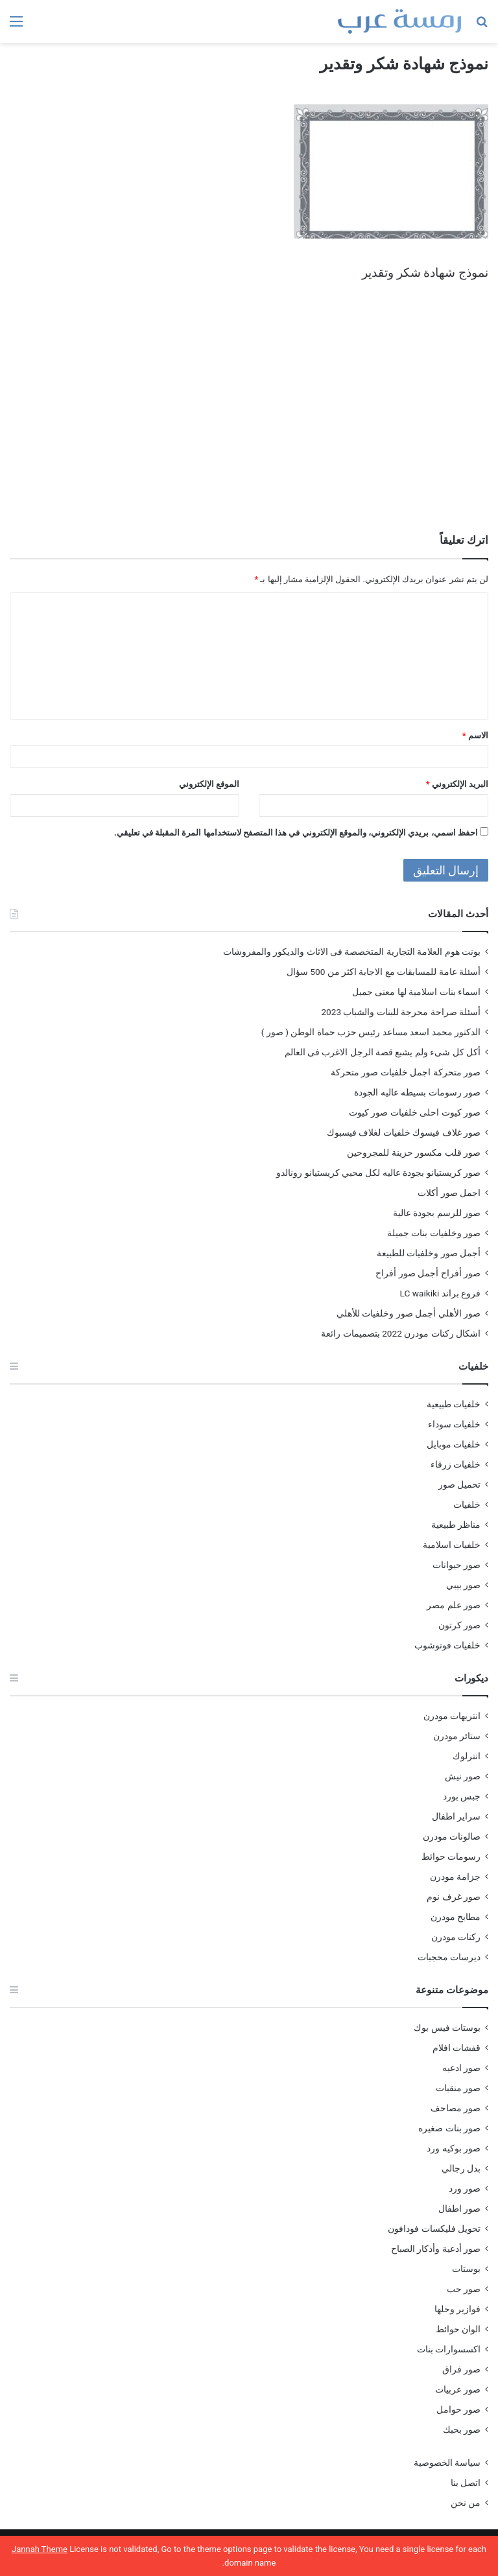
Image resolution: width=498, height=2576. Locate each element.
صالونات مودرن (451, 1836)
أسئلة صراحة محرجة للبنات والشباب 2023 (400, 1012)
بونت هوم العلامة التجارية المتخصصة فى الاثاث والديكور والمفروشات (351, 951)
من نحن (465, 2503)
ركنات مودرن (455, 1937)
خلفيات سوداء (454, 1424)
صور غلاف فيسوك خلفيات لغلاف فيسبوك (403, 1132)
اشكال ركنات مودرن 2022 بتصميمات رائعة (400, 1333)
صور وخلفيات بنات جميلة (433, 1233)
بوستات (466, 2269)
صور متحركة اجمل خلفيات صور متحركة (405, 1072)
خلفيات (466, 1504)
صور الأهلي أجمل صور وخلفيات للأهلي (408, 1313)
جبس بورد (461, 1796)
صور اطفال (459, 2208)
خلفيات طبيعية (453, 1404)
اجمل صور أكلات (449, 1193)
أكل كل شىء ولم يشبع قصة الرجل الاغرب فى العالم (382, 1052)
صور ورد (464, 2188)
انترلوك (466, 1756)
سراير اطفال (456, 1816)
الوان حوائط (458, 2329)
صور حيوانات (456, 1565)
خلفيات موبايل (453, 1444)
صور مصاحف (455, 2108)
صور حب (463, 2289)
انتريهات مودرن (451, 1716)
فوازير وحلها (457, 2309)
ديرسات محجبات (449, 1957)
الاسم (475, 735)
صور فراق (461, 2369)
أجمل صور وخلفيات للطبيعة (428, 1253)
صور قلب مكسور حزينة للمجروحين (413, 1152)
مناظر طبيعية (455, 1524)
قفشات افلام (456, 2048)
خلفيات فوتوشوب (447, 1645)
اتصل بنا (465, 2482)
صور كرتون (459, 1625)
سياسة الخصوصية (447, 2462)
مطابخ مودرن (455, 1917)
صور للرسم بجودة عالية (436, 1213)
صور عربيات (457, 2389)
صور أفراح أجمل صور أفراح (427, 1273)
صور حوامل (458, 2409)
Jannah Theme (39, 2549)
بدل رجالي (461, 2168)
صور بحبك (461, 2429)
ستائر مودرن (456, 1736)
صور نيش (462, 1776)
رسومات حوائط (450, 1856)
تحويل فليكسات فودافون (434, 2228)
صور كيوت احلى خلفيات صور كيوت (414, 1112)
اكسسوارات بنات (448, 2349)
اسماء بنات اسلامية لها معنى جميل (416, 992)
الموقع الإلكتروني (209, 784)
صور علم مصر (453, 1605)
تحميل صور (459, 1484)
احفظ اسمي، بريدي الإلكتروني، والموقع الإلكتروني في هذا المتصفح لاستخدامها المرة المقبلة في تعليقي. (296, 832)
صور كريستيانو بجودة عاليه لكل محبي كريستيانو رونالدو (378, 1172)
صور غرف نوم (453, 1896)
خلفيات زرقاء (455, 1464)
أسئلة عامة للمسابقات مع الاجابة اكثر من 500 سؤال (383, 971)
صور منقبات (458, 2088)
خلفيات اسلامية (451, 1545)
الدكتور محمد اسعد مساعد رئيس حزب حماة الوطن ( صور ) (370, 1032)
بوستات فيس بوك (447, 2027)
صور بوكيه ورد (453, 2148)
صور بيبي (463, 1585)
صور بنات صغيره (449, 2128)
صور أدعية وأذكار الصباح (435, 2248)
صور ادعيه (461, 2068)
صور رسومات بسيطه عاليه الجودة (417, 1092)
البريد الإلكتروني (457, 784)
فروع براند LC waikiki (440, 1293)
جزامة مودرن (455, 1876)
